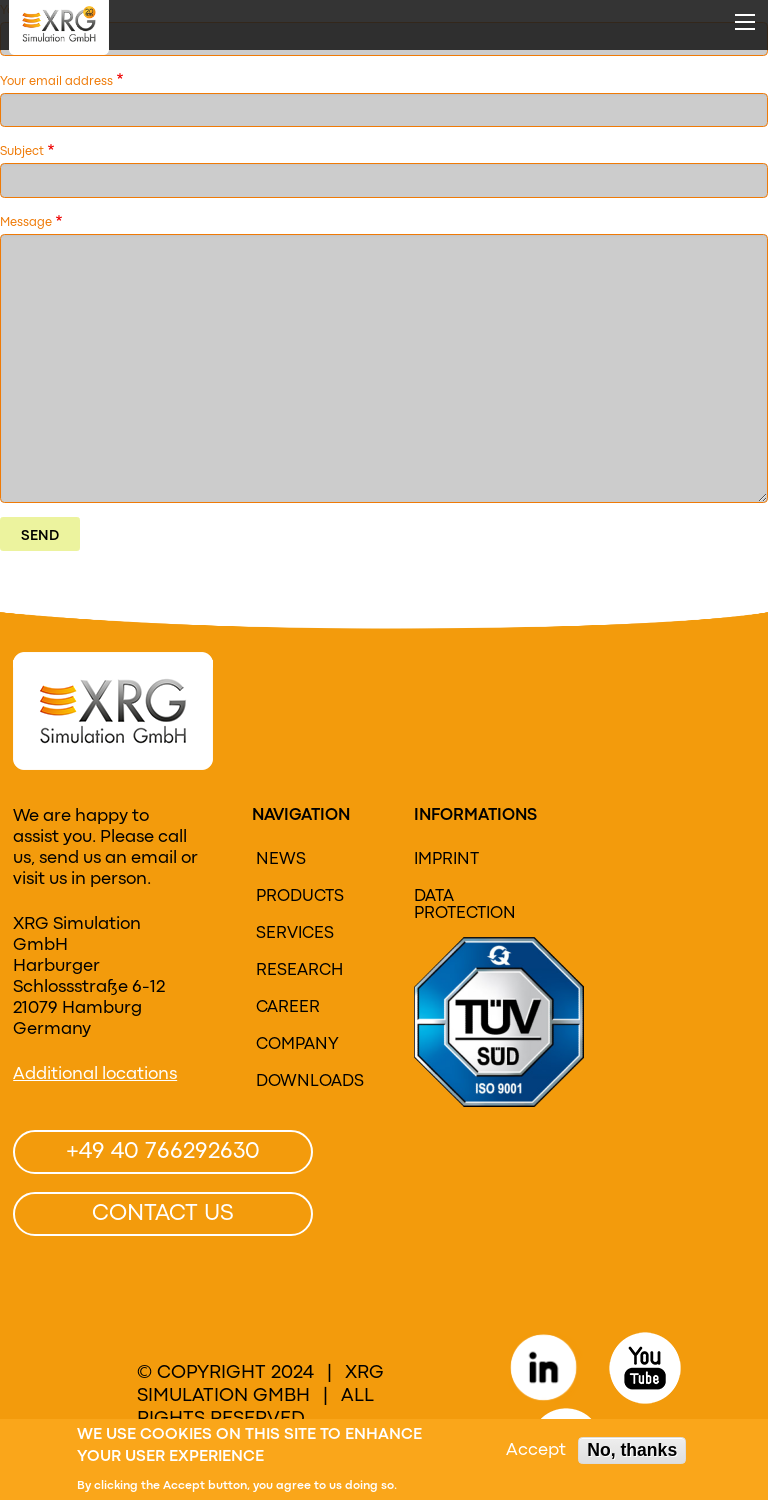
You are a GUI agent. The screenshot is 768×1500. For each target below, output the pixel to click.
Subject (22, 152)
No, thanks (632, 1451)
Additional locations (95, 1074)
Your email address (56, 82)
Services (295, 934)
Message (26, 223)
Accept (536, 1451)
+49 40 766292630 (163, 1152)
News (281, 860)
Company (297, 1045)
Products (300, 897)
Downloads (310, 1082)
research (299, 971)
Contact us (163, 1214)
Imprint (446, 860)
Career (288, 1008)
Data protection (465, 905)
